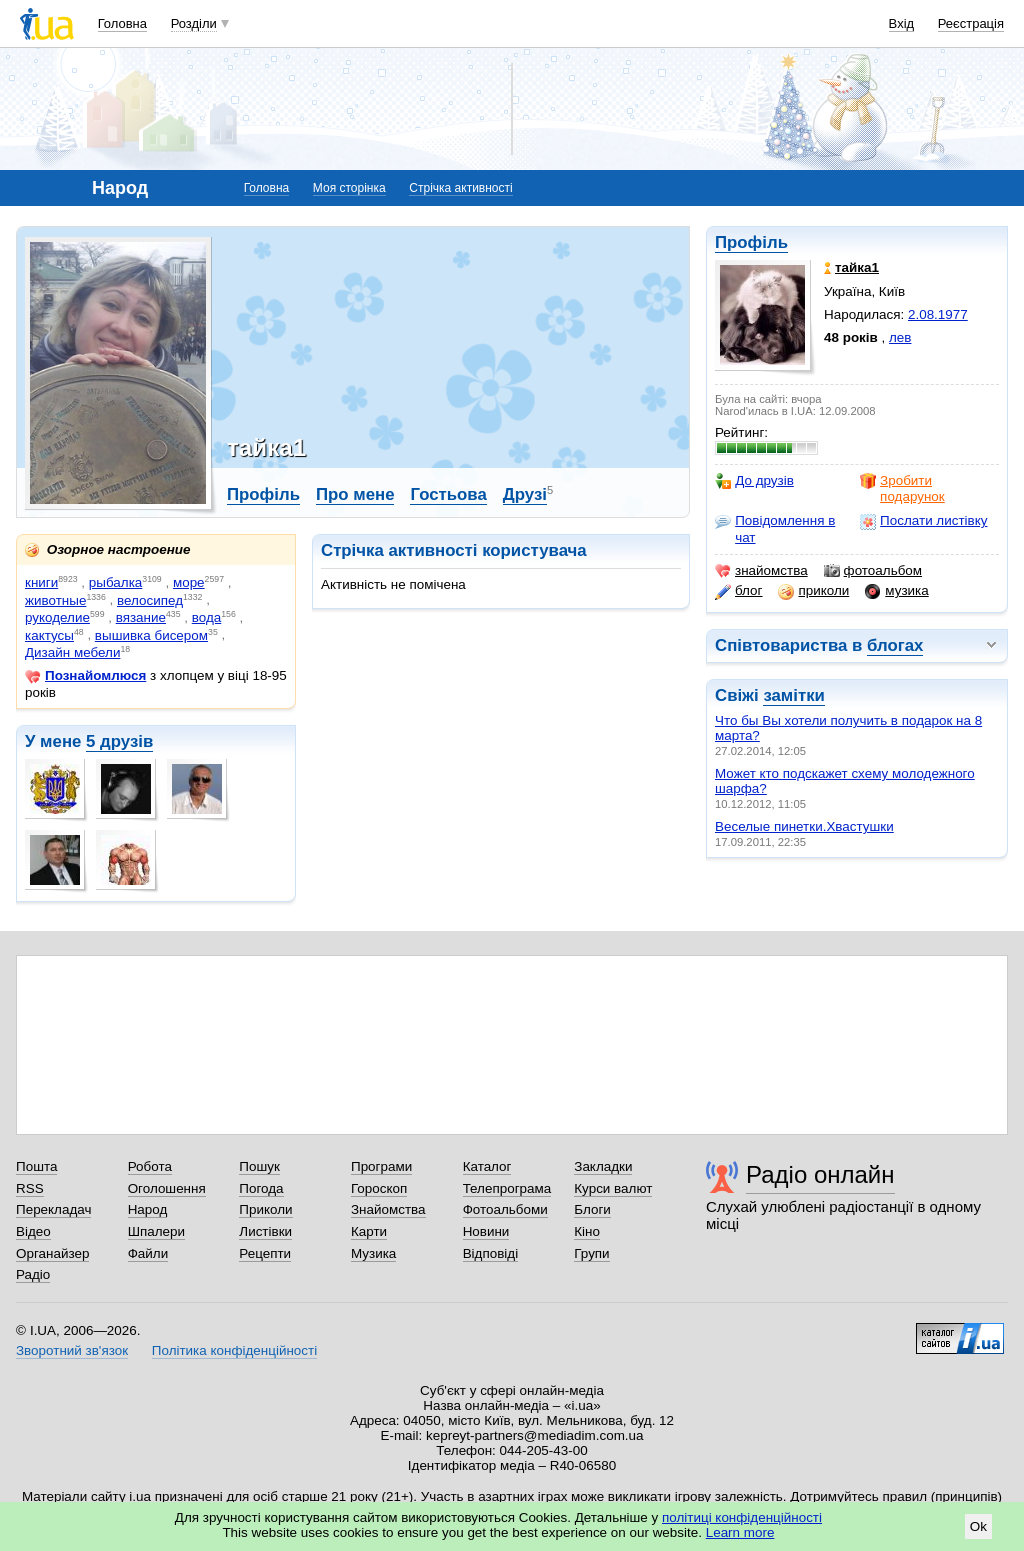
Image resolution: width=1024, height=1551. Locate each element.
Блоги (592, 1209)
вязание (141, 617)
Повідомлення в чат (775, 528)
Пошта (36, 1166)
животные (55, 600)
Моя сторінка (349, 188)
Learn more (740, 1532)
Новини (486, 1231)
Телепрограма (507, 1188)
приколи (813, 591)
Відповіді (491, 1253)
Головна (122, 23)
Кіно (587, 1231)
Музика (373, 1253)
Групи (591, 1253)
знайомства (761, 571)
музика (896, 591)
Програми (381, 1166)
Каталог (487, 1166)
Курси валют (613, 1188)
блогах (895, 645)
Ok (978, 1526)
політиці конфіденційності (742, 1517)
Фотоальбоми (505, 1209)
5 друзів (119, 741)
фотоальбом (873, 571)
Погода (261, 1188)
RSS (30, 1188)
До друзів (754, 481)
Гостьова (448, 494)
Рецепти (265, 1253)
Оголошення (167, 1188)
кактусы (49, 635)
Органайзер (52, 1253)
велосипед (150, 600)
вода (206, 617)
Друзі (525, 494)
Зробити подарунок (902, 488)
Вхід (902, 23)
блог (738, 591)
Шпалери (156, 1231)
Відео (33, 1231)
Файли (148, 1253)
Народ (148, 1209)
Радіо (33, 1274)
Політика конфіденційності (234, 1350)
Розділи (194, 23)
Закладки (603, 1166)
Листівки (265, 1231)
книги (41, 582)
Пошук (259, 1166)
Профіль (751, 242)
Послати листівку (923, 521)
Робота (150, 1166)
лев (900, 337)
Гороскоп (379, 1188)
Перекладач (53, 1209)
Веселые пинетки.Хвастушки (804, 826)
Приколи (265, 1209)
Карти (369, 1231)
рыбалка (115, 582)
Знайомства (388, 1209)
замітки (794, 695)
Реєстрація (971, 23)
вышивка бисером (151, 635)
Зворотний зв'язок (72, 1350)
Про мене (355, 494)
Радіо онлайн (820, 1174)
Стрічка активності (460, 188)
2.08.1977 (938, 314)
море (189, 582)
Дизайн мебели (72, 652)
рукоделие (57, 617)
